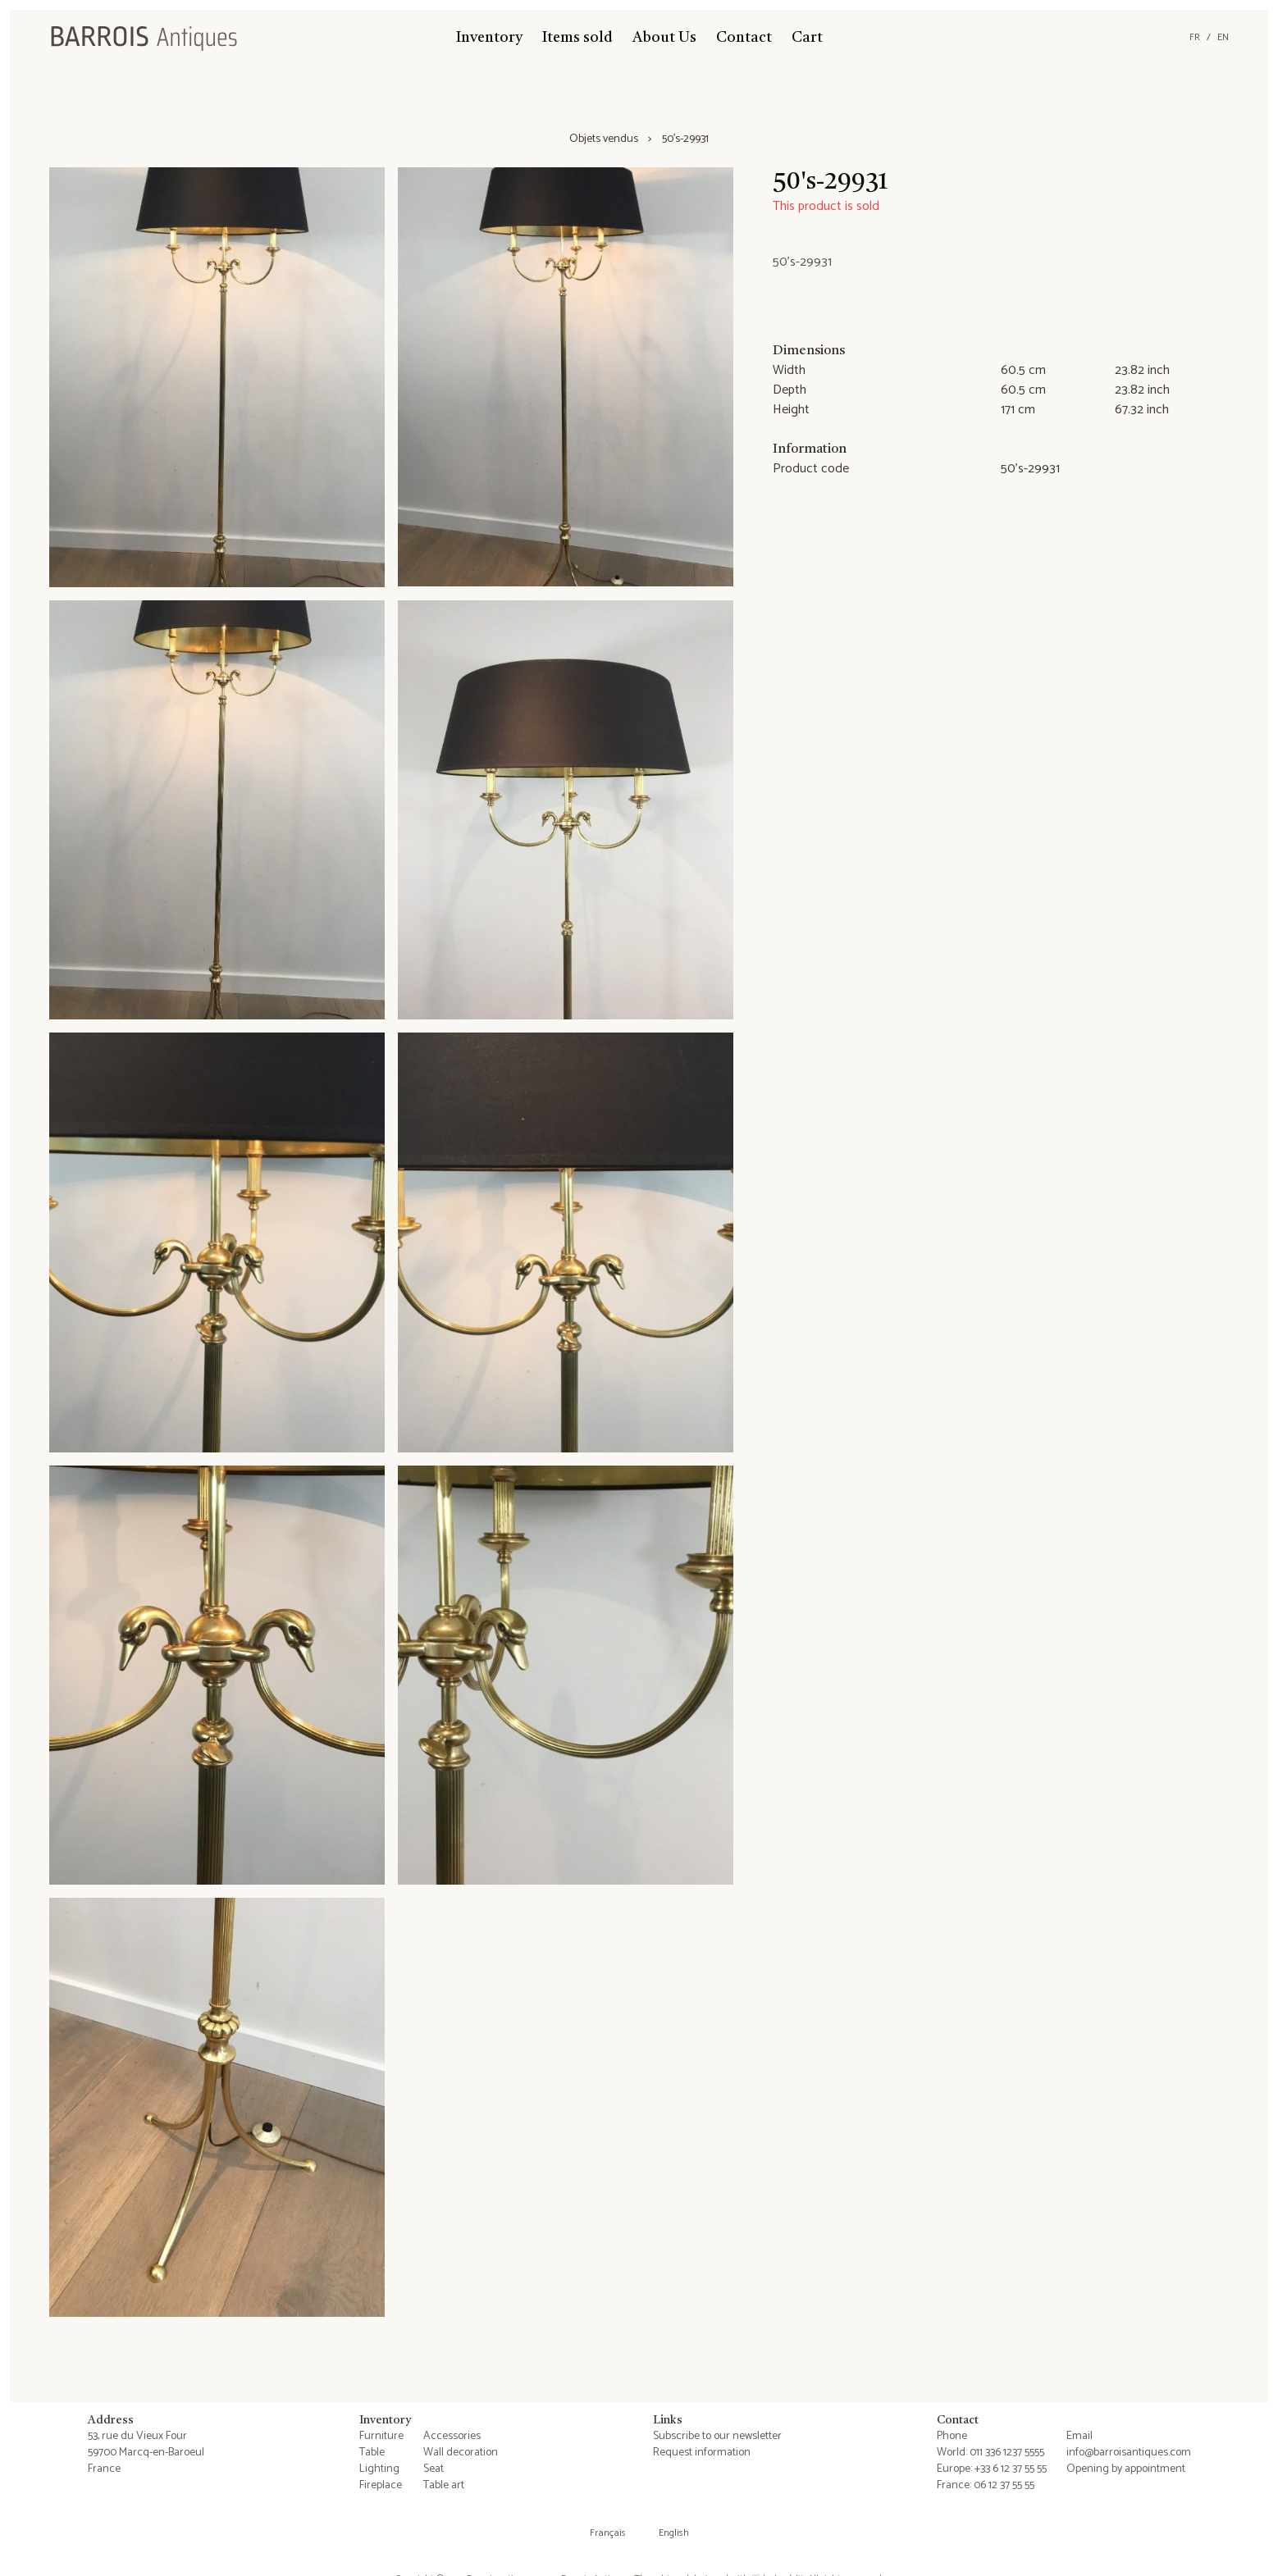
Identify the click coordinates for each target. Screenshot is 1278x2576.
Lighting (379, 2469)
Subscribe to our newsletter (717, 2436)
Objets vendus (603, 139)
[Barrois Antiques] (143, 37)
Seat (433, 2469)
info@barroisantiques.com (1128, 2452)
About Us (664, 37)
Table (372, 2452)
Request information (702, 2452)
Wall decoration (460, 2452)
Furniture (381, 2436)
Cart (807, 37)
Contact (744, 37)
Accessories (452, 2436)
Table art (443, 2485)
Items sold (577, 37)
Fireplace (380, 2485)
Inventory (489, 37)
